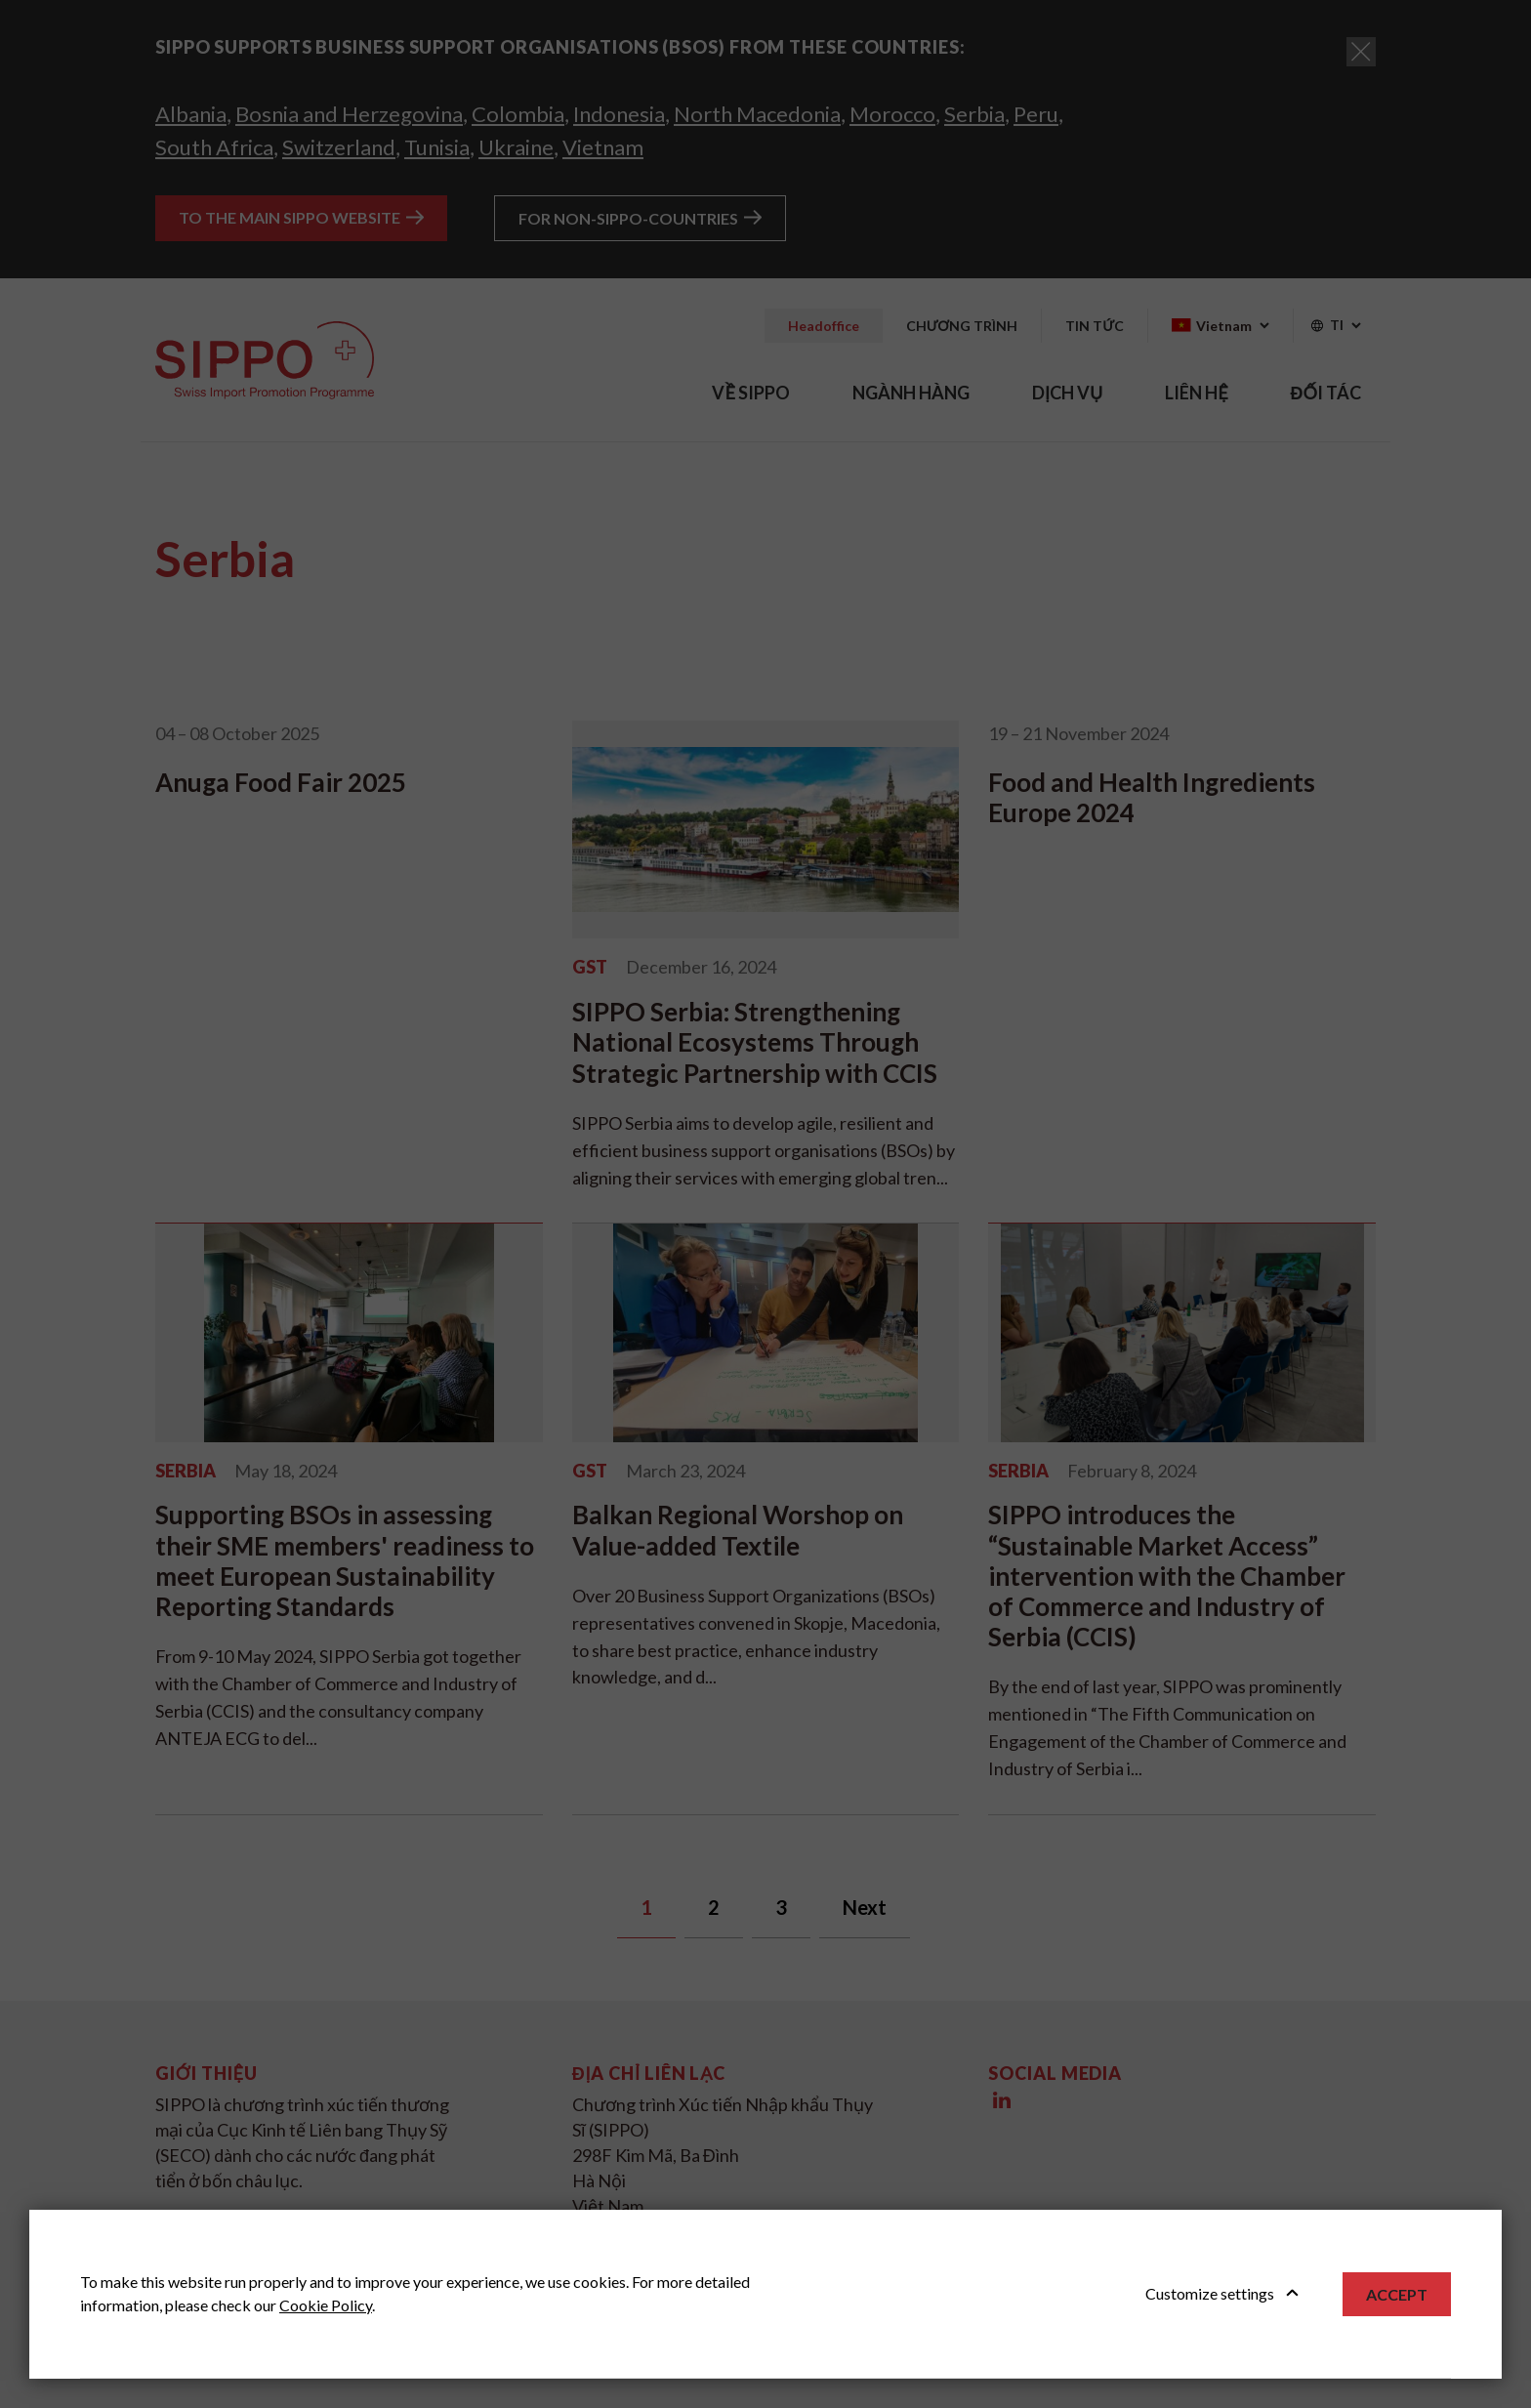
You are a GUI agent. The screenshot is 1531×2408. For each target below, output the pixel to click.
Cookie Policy (325, 2305)
